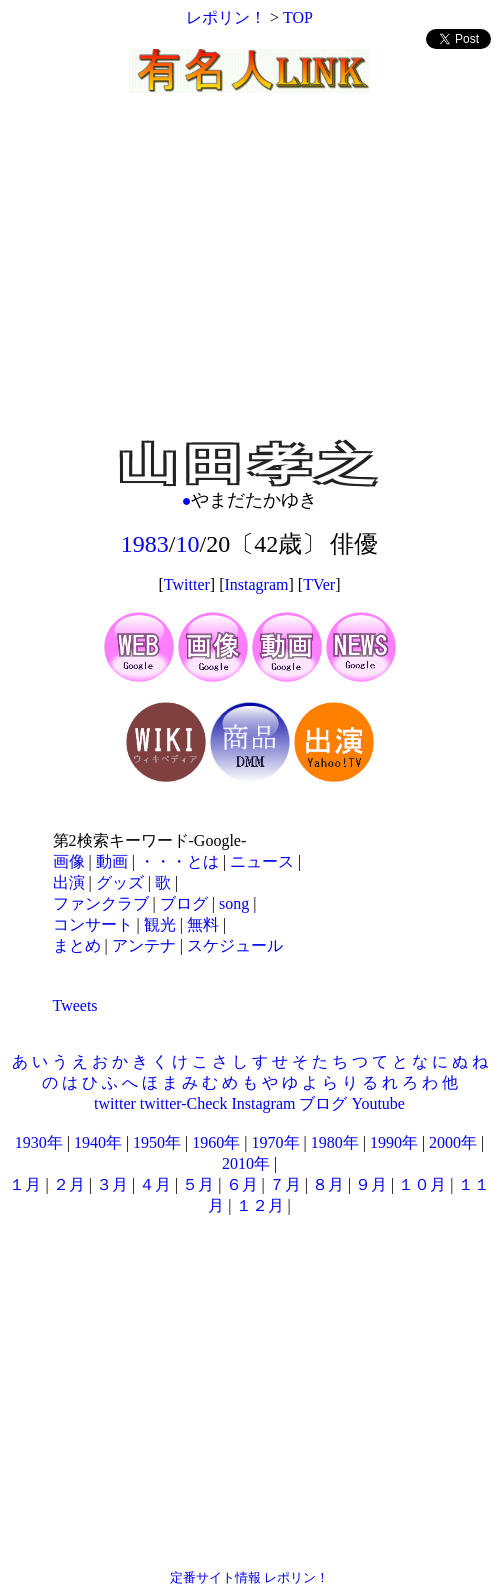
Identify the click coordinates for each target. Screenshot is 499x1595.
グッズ (120, 882)
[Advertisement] (249, 290)
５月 (198, 1184)
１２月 (260, 1205)
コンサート (93, 924)
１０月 (422, 1184)
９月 (371, 1184)
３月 (112, 1184)
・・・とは (179, 861)
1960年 (216, 1142)
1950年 (157, 1142)
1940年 (98, 1142)
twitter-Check (184, 1103)
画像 (69, 861)
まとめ (77, 945)
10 (188, 544)
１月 (25, 1184)
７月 (285, 1184)
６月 (242, 1184)
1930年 (39, 1142)
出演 (69, 882)
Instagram (257, 584)
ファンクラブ (101, 903)
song (234, 903)
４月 (155, 1184)
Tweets (75, 1005)
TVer (319, 584)
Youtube (378, 1103)
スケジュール (235, 945)
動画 (112, 861)
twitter (115, 1103)
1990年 (394, 1142)
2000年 (453, 1142)
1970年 (276, 1142)
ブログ (184, 903)
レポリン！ (226, 17)
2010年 (246, 1163)
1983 (145, 544)
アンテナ (144, 945)
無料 (203, 924)
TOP (298, 17)
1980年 (335, 1142)
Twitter (187, 584)
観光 (160, 924)
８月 (328, 1184)
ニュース (262, 861)
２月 (69, 1184)
